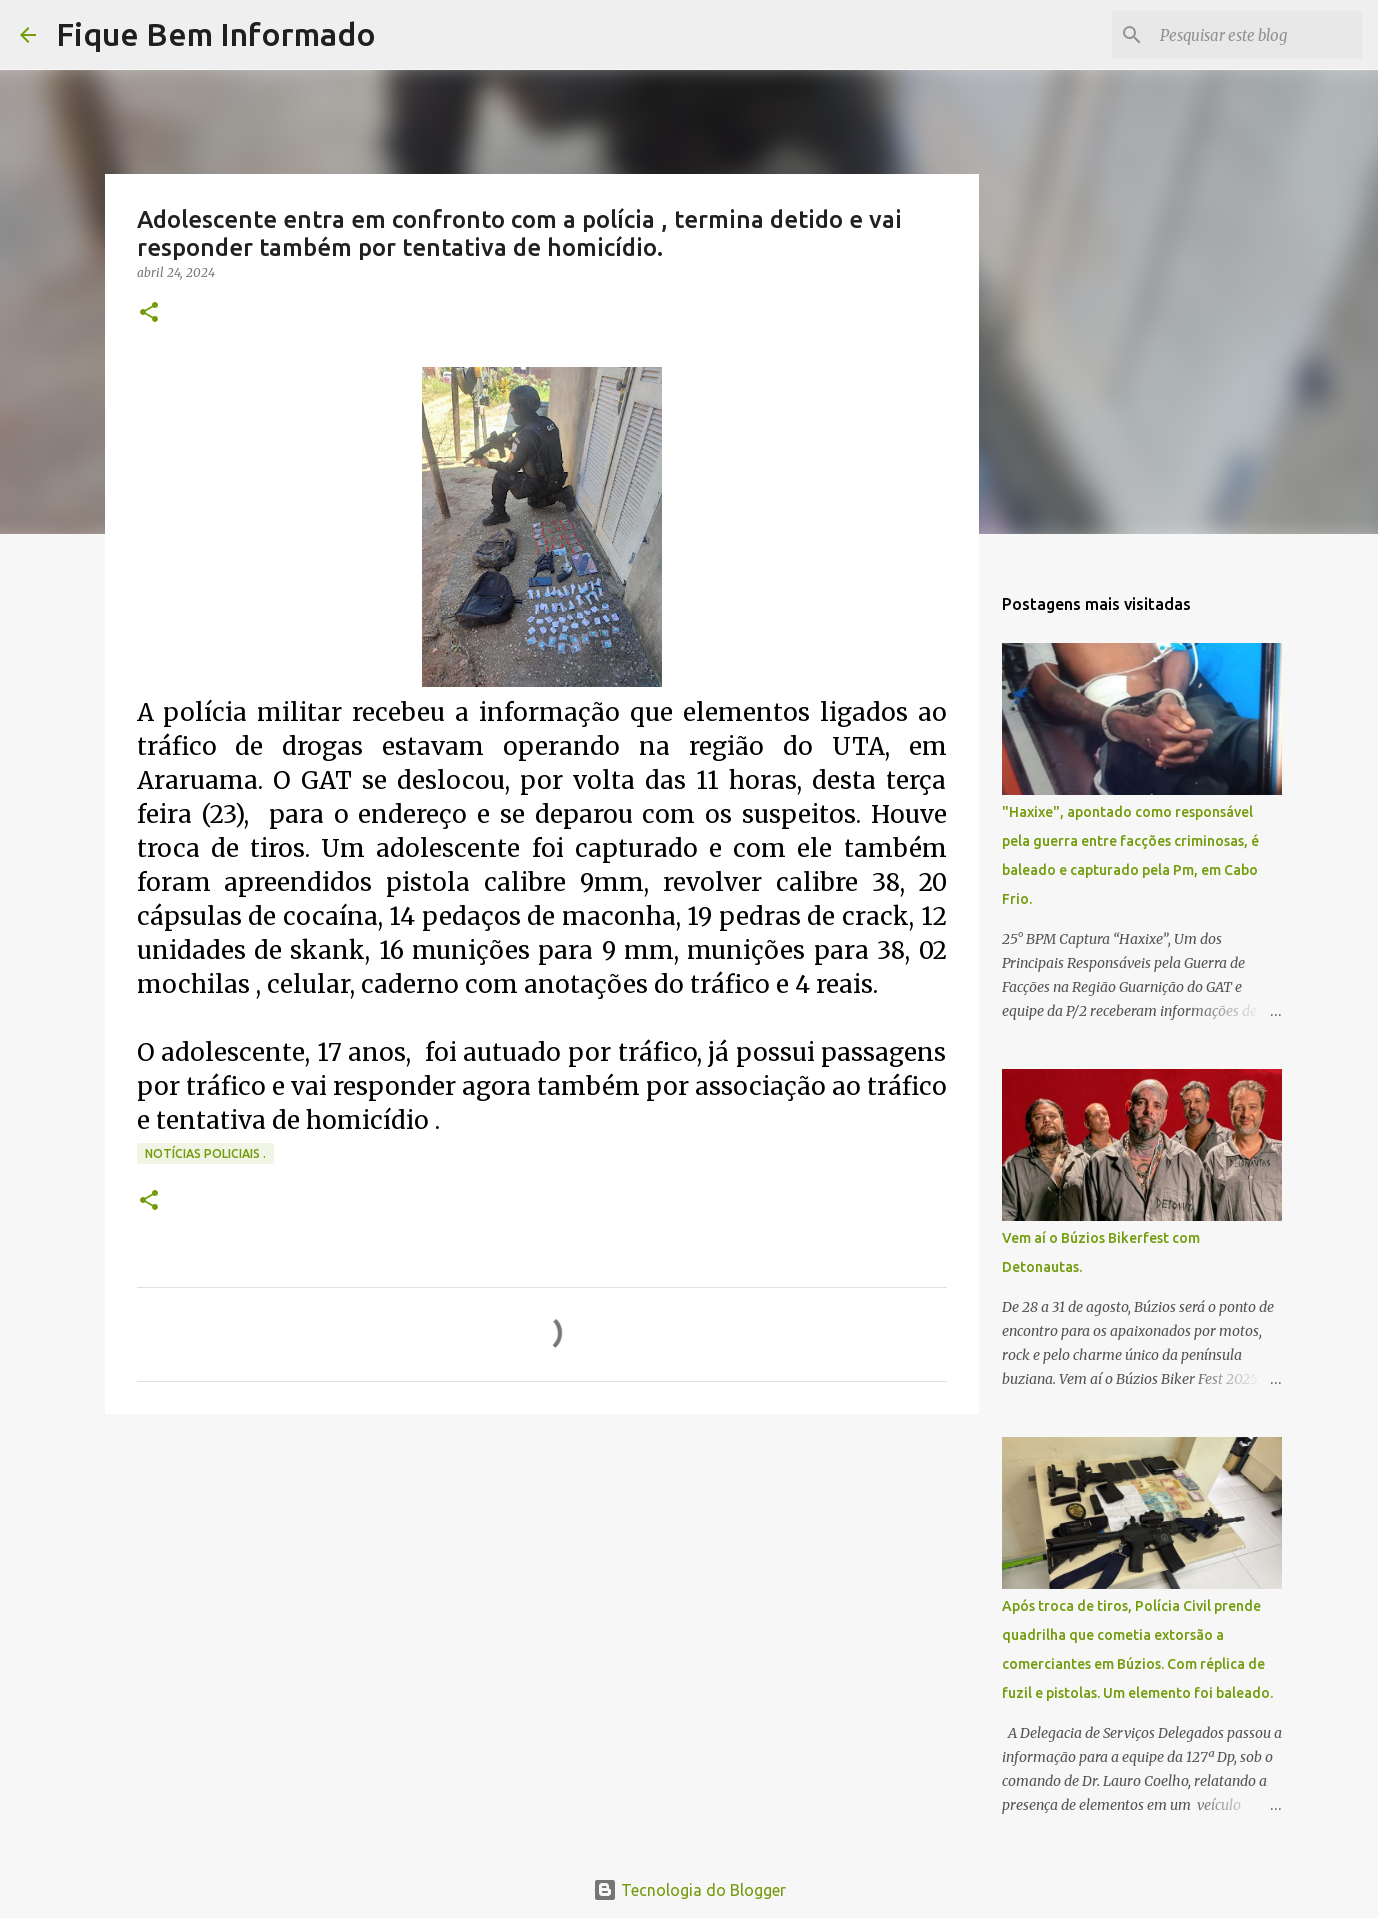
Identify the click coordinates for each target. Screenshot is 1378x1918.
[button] (149, 313)
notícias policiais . (205, 1153)
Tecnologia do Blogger (689, 1890)
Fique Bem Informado (216, 34)
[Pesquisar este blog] (1257, 35)
